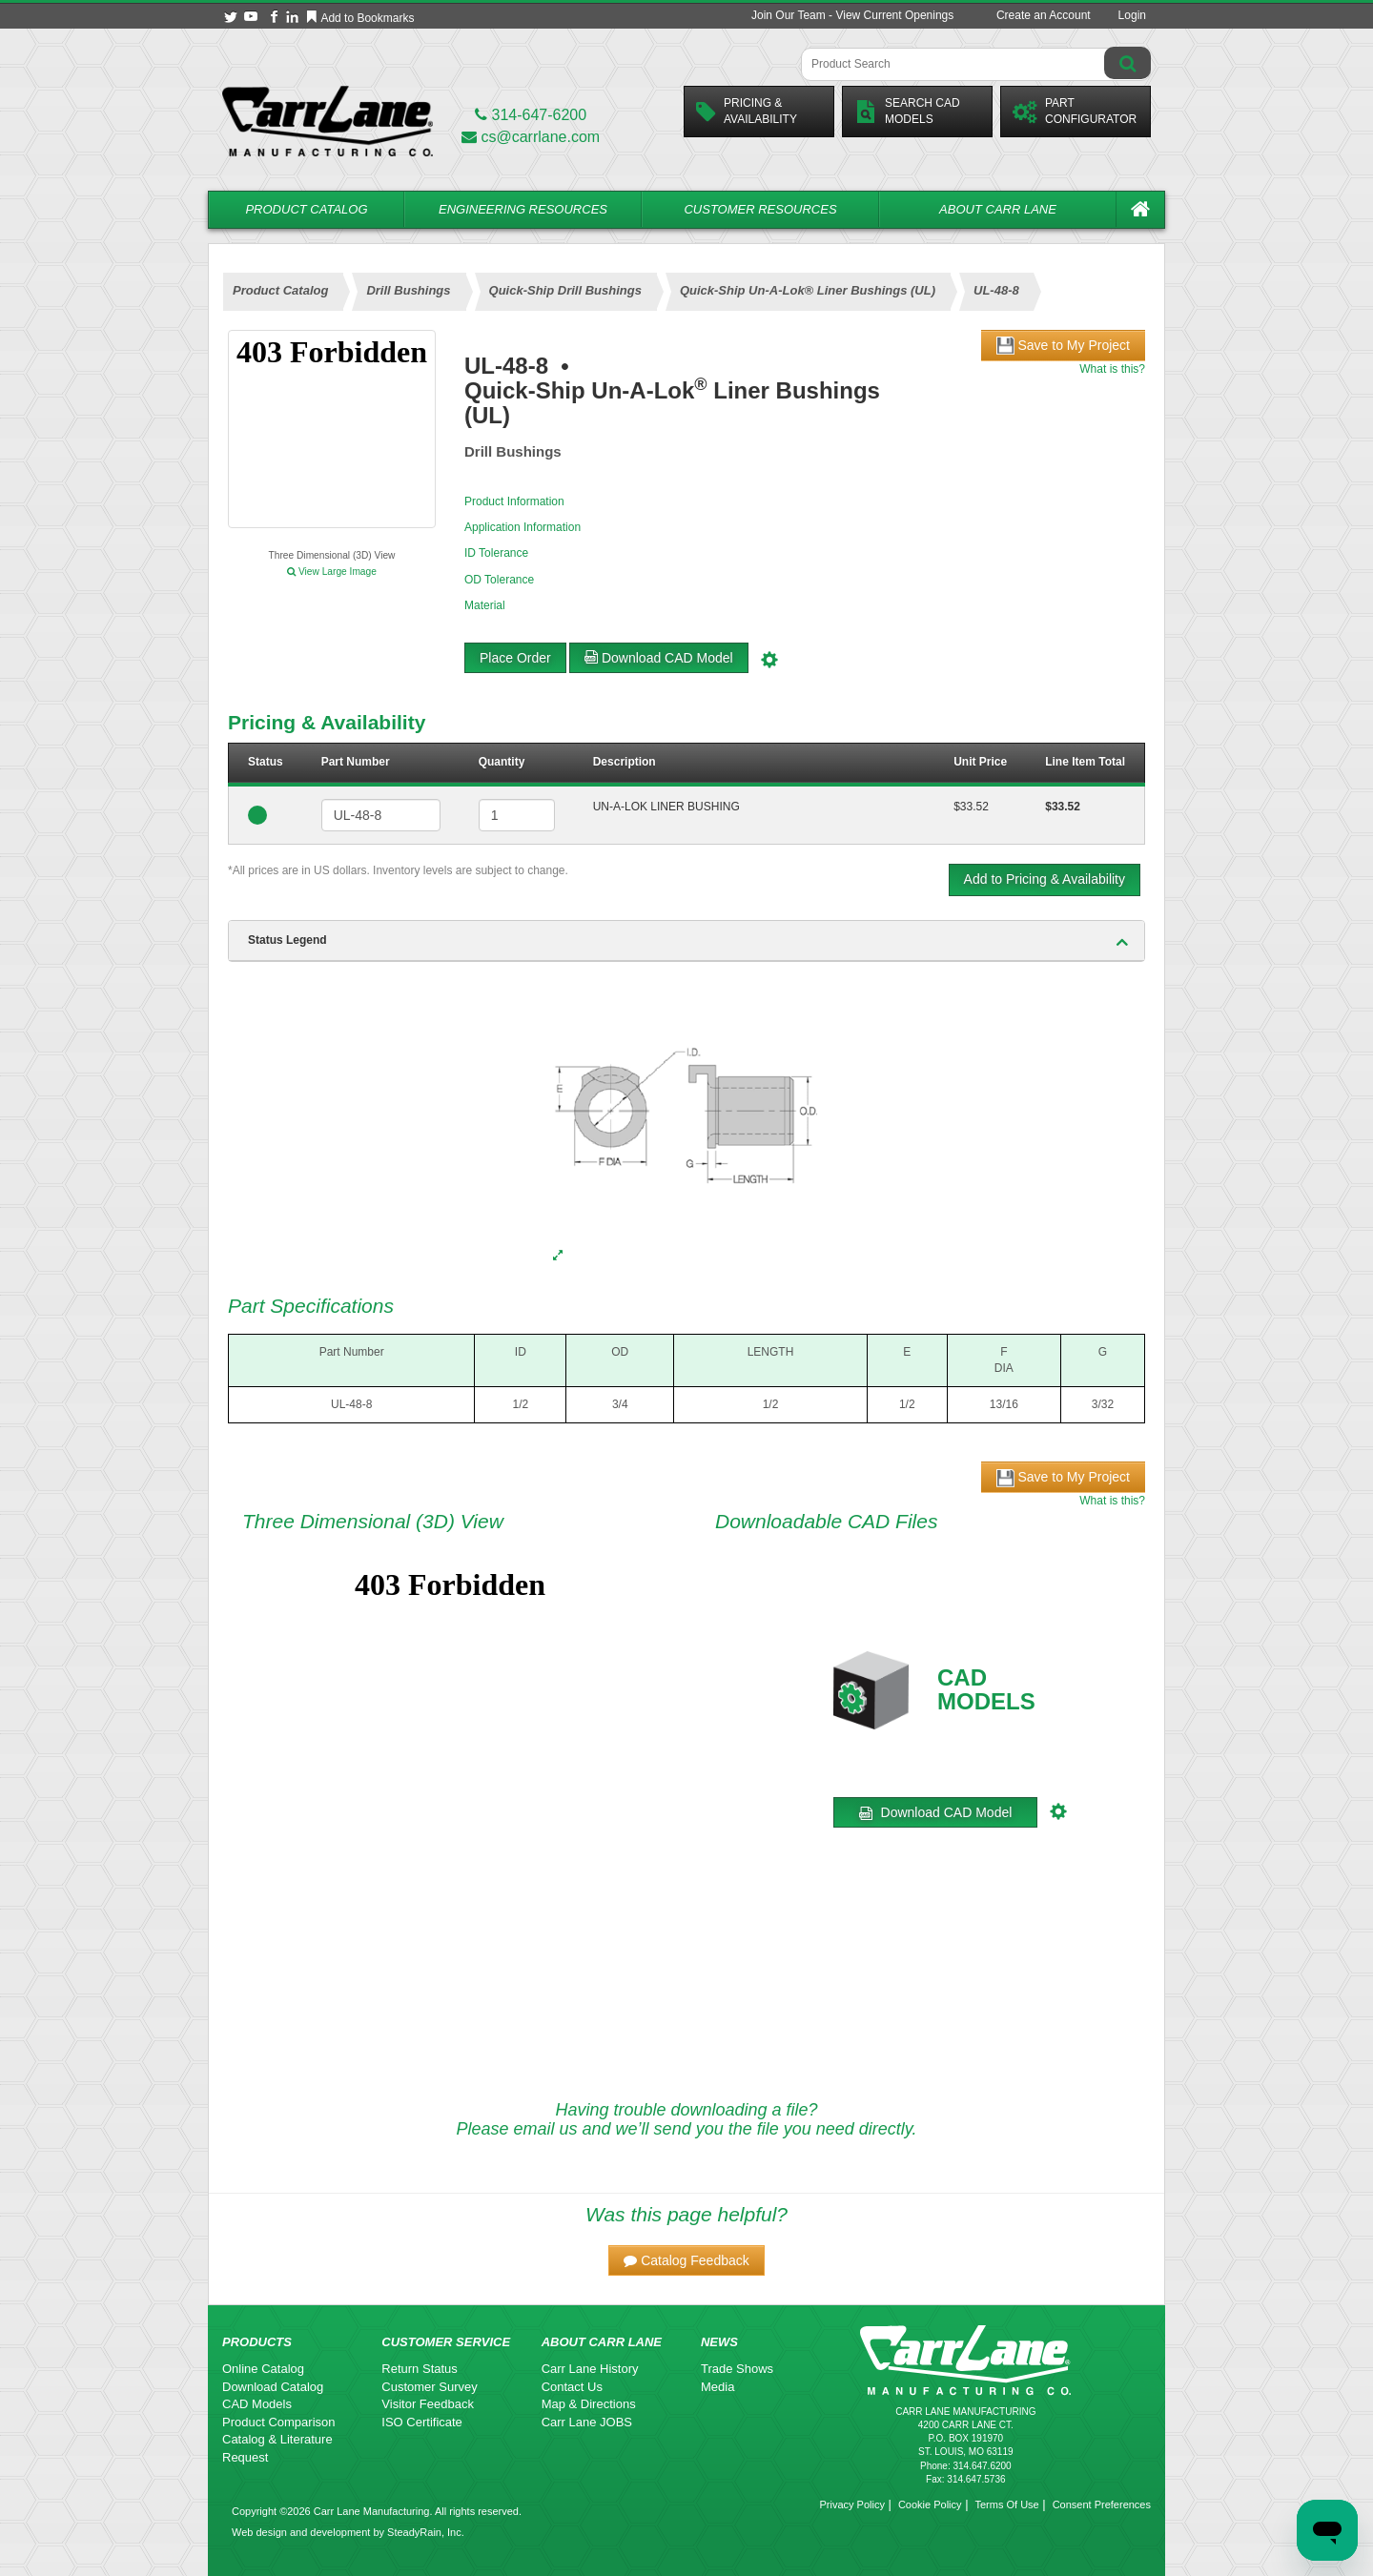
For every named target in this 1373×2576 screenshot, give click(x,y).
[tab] (686, 941)
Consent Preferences (1102, 2504)
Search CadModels (907, 111)
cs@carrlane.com (530, 137)
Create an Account (1043, 15)
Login (1132, 15)
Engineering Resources (523, 209)
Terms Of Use (1006, 2504)
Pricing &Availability (746, 111)
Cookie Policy (930, 2504)
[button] (686, 2260)
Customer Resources (760, 209)
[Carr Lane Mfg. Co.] (327, 120)
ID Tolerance (496, 553)
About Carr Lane (997, 209)
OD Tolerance (499, 579)
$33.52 (971, 806)
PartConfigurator (1075, 111)
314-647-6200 (530, 115)
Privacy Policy (851, 2504)
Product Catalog (306, 209)
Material (484, 605)
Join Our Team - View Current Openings (852, 15)
